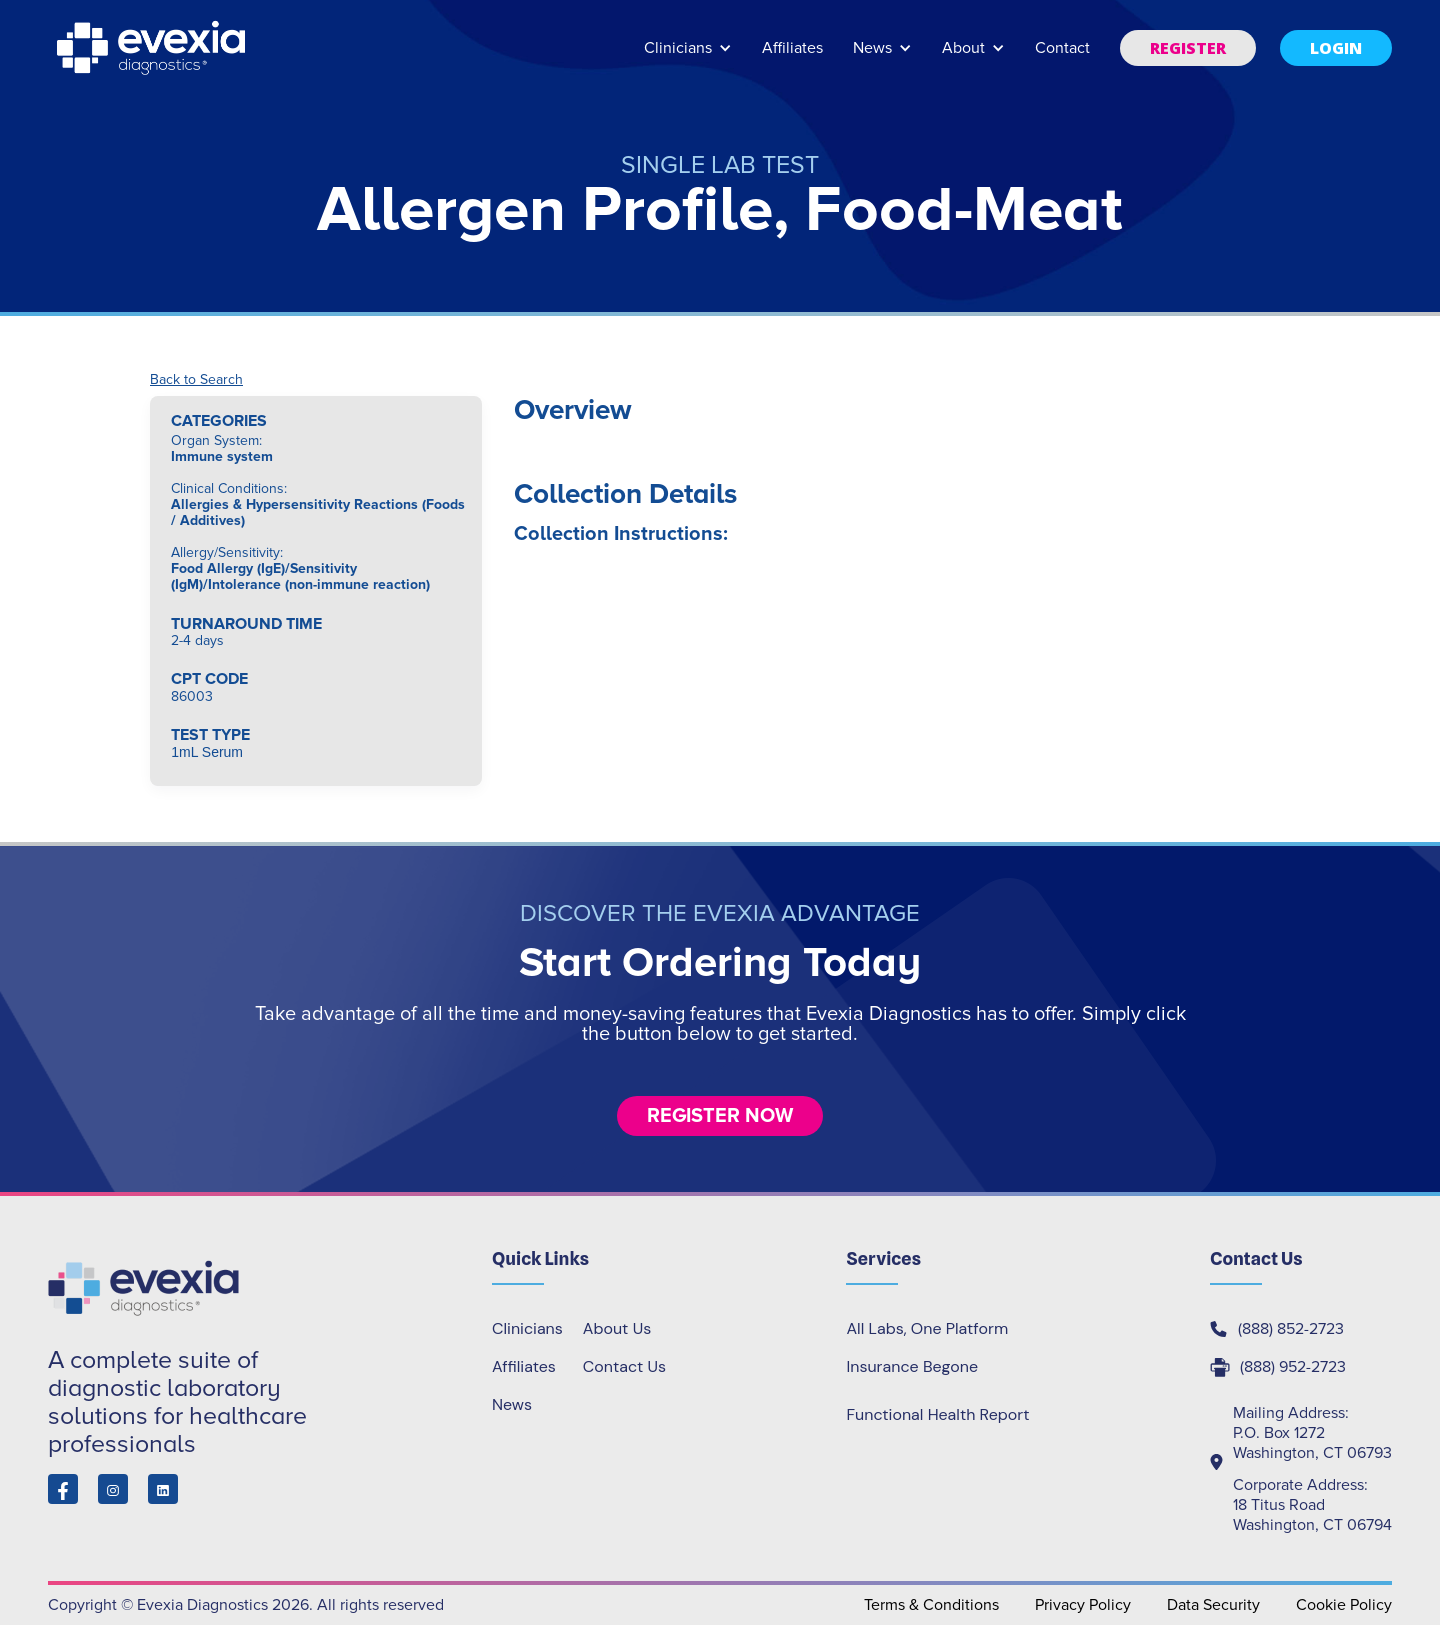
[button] (688, 57)
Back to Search (196, 380)
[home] (153, 48)
